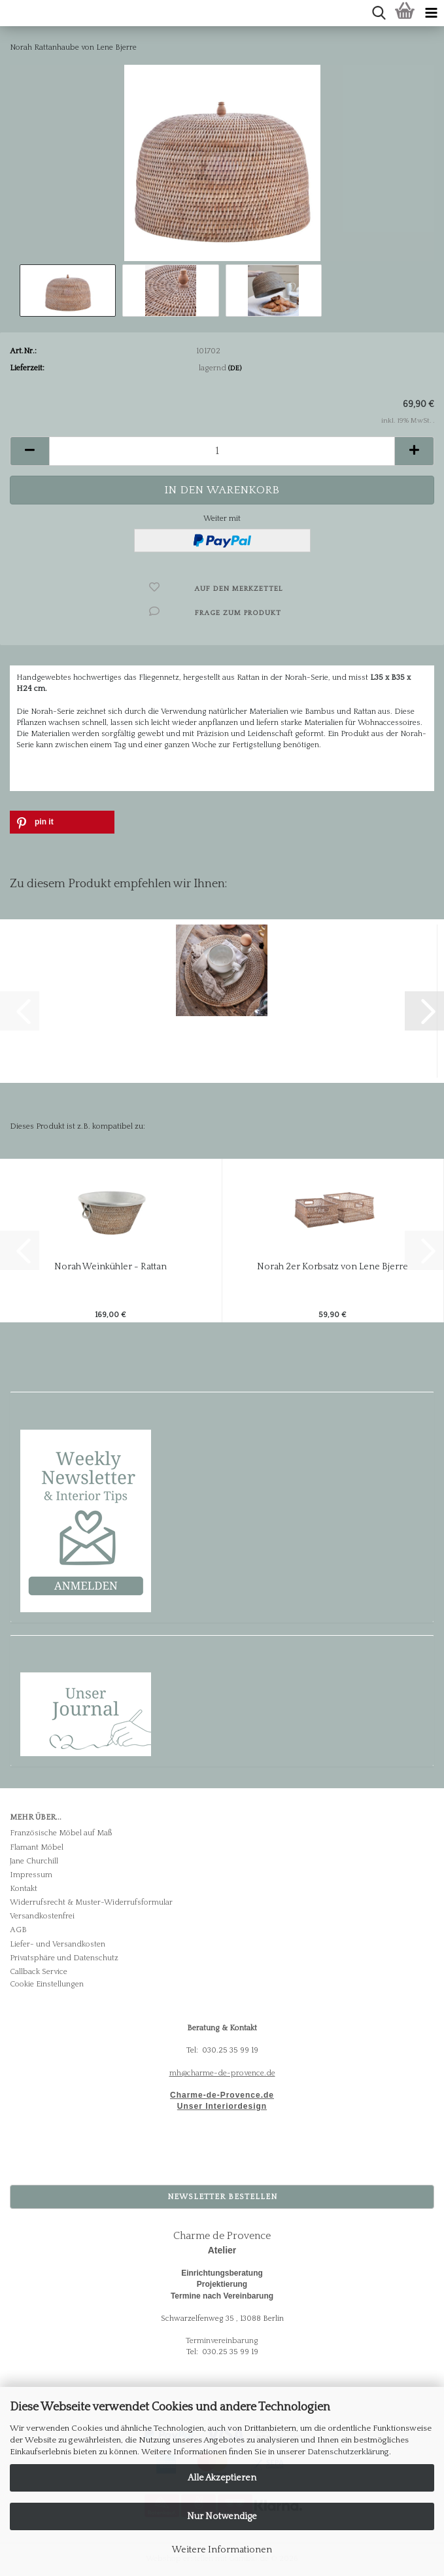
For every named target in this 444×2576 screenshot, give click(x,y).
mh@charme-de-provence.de (222, 2073)
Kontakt (23, 1888)
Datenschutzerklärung (348, 2451)
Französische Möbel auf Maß (61, 1833)
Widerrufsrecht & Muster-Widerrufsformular (91, 1902)
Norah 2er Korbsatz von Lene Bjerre (332, 1267)
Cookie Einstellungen (47, 1984)
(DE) (234, 368)
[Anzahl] (222, 451)
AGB (18, 1930)
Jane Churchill (34, 1861)
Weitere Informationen (222, 2550)
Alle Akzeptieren (222, 2478)
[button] (29, 451)
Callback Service (38, 1971)
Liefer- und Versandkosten (57, 1944)
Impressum (31, 1875)
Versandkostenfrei (42, 1916)
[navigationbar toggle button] (431, 13)
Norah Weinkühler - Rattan (110, 1267)
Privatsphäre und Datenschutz (64, 1958)
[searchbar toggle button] (379, 13)
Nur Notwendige (222, 2516)
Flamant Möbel (36, 1847)
